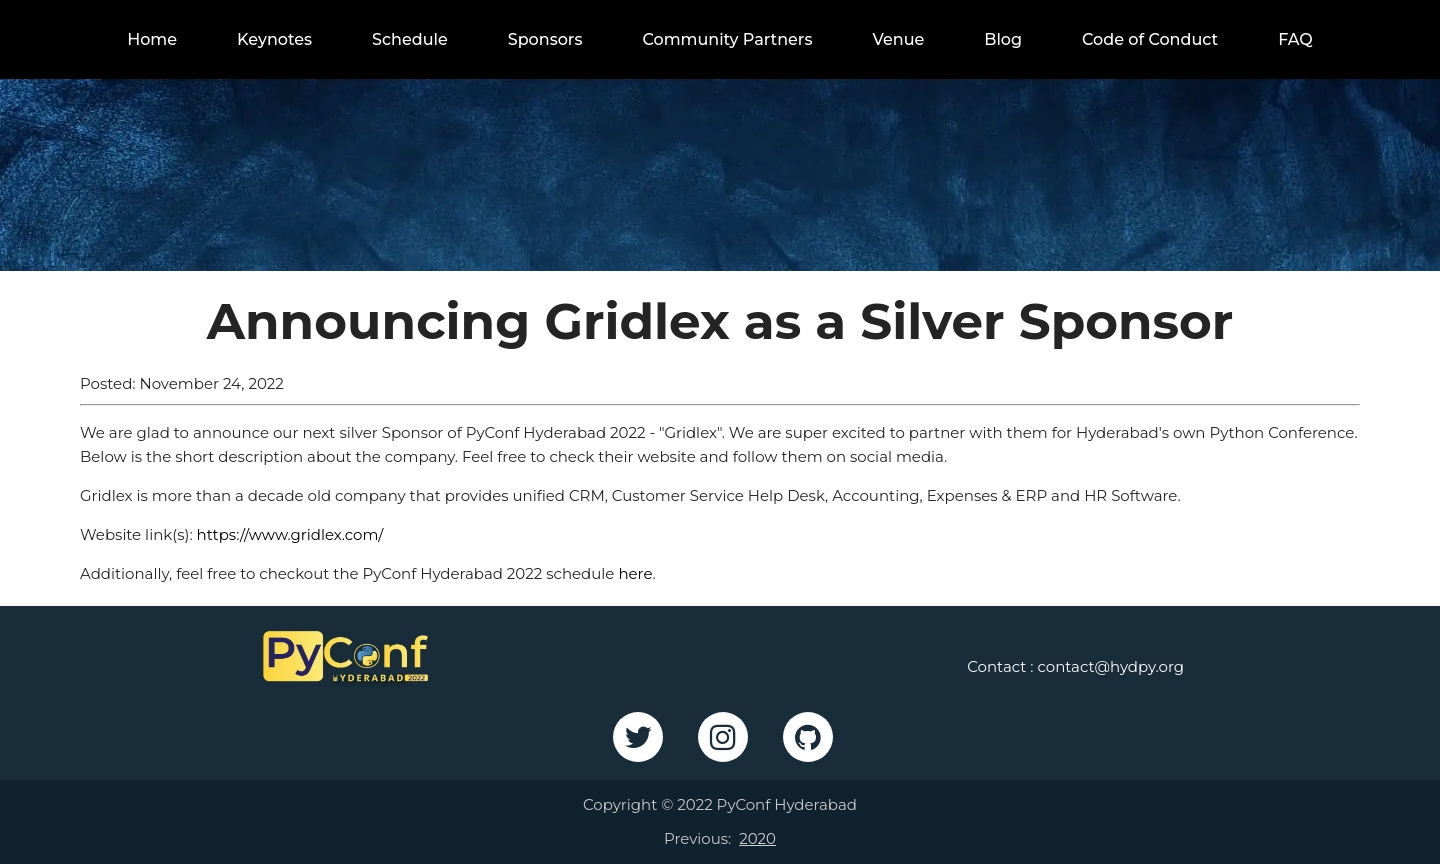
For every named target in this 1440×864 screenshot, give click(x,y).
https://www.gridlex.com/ (290, 534)
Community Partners (727, 39)
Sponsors (545, 39)
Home (152, 39)
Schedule (410, 39)
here (635, 573)
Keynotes (274, 39)
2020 (757, 838)
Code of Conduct (1150, 39)
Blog (1003, 39)
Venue (898, 39)
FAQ (1295, 39)
